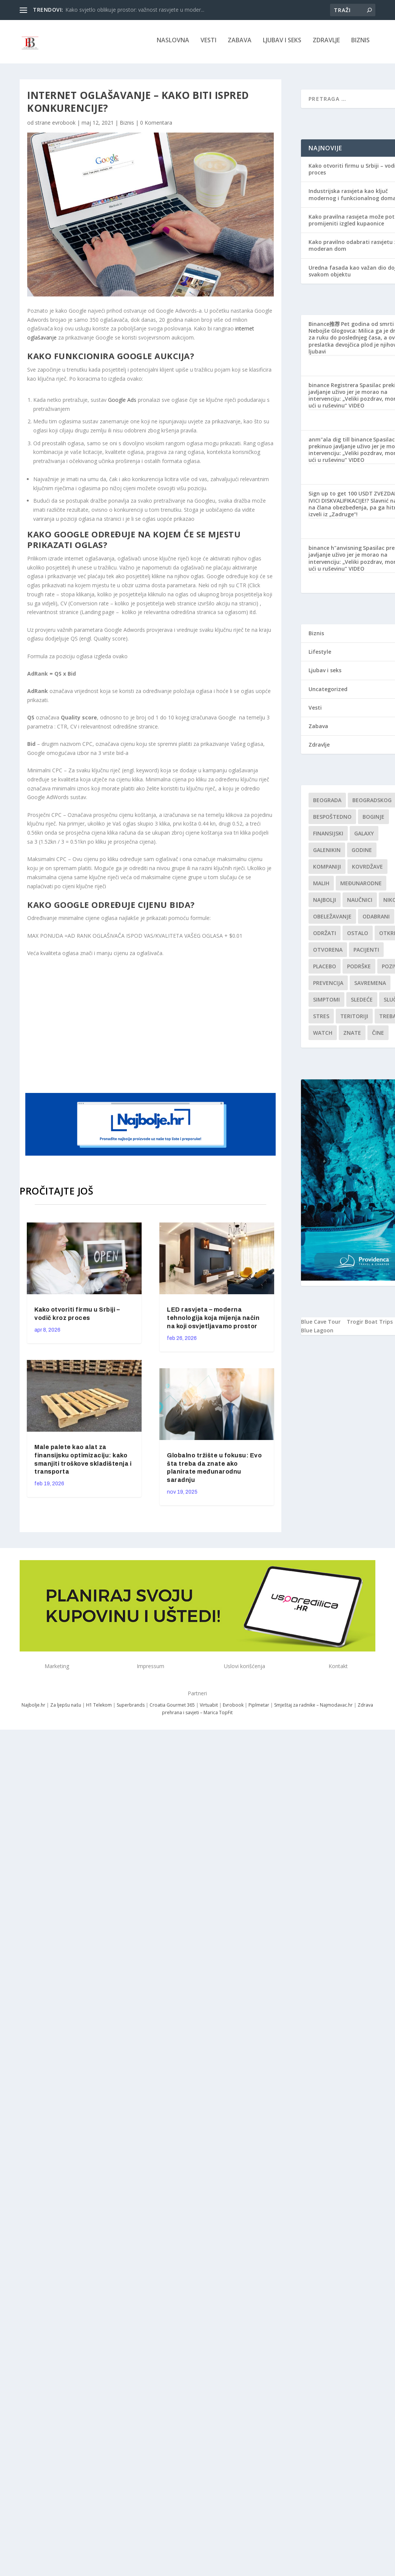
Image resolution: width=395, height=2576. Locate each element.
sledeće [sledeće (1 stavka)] (362, 1002)
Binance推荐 (324, 327)
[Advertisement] (171, 1027)
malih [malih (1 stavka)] (321, 886)
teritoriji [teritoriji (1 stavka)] (354, 1019)
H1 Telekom (99, 1708)
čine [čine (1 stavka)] (378, 1036)
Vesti (208, 44)
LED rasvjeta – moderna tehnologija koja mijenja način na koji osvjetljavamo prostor (213, 1321)
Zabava (240, 44)
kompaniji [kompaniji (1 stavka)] (327, 870)
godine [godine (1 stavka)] (362, 853)
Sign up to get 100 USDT (341, 496)
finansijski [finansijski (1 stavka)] (328, 836)
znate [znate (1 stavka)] (352, 1036)
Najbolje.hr (33, 1708)
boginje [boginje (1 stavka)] (373, 820)
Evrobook (233, 1708)
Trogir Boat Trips (370, 1324)
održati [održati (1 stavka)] (324, 936)
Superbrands (131, 1708)
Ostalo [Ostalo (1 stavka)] (357, 936)
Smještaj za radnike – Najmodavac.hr (313, 1708)
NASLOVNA (173, 44)
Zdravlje (326, 44)
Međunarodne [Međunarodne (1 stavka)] (361, 886)
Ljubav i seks (282, 44)
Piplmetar (258, 1708)
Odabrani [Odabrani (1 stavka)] (376, 919)
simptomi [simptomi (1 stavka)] (326, 1002)
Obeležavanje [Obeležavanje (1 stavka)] (332, 919)
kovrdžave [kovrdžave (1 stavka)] (367, 870)
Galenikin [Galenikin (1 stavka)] (327, 853)
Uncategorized (328, 692)
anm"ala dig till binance (340, 442)
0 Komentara (156, 126)
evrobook (64, 126)
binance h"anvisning (335, 551)
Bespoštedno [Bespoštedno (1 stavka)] (332, 820)
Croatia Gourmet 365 (172, 1708)
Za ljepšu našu (65, 1708)
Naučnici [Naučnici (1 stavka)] (359, 903)
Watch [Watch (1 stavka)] (322, 1036)
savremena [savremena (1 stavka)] (370, 986)
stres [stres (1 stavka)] (321, 1019)
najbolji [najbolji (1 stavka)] (324, 903)
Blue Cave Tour (321, 1324)
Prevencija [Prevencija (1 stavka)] (328, 986)
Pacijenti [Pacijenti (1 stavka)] (366, 953)
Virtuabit (209, 1708)
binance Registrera (333, 388)
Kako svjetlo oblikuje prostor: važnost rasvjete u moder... (134, 9)
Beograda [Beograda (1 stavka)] (327, 803)
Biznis (360, 44)
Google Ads (122, 403)
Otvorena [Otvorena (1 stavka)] (328, 953)
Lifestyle (320, 655)
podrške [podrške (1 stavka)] (359, 969)
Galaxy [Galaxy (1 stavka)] (364, 836)
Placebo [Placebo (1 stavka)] (324, 969)
